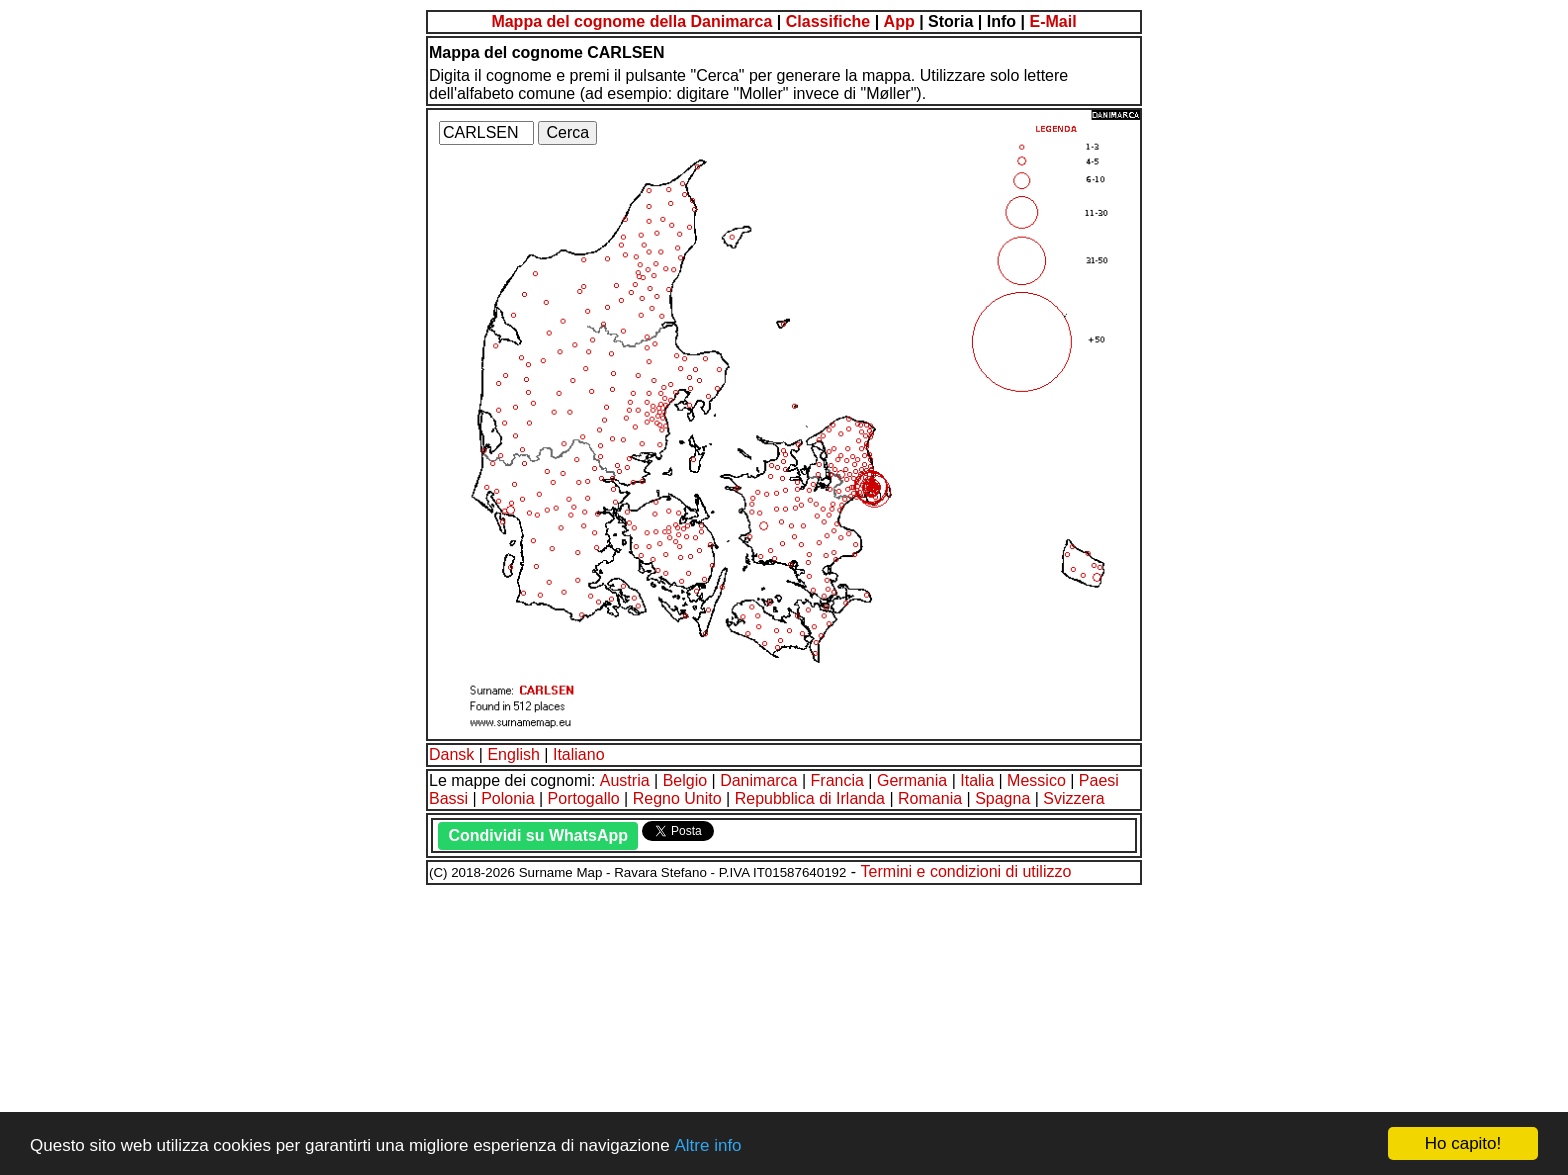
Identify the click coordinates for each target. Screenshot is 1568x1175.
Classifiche (828, 21)
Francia (837, 780)
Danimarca (758, 780)
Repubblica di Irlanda (810, 798)
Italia (977, 780)
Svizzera (1073, 798)
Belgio (685, 780)
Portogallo (584, 798)
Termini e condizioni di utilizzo (966, 871)
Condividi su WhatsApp (538, 835)
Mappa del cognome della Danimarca (631, 21)
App (899, 21)
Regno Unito (677, 798)
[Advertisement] (608, 1027)
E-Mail (1052, 21)
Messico (1036, 780)
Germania (912, 780)
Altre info (707, 1145)
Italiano (579, 754)
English (513, 754)
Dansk (451, 754)
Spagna (1002, 798)
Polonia (507, 798)
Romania (930, 798)
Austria (625, 780)
